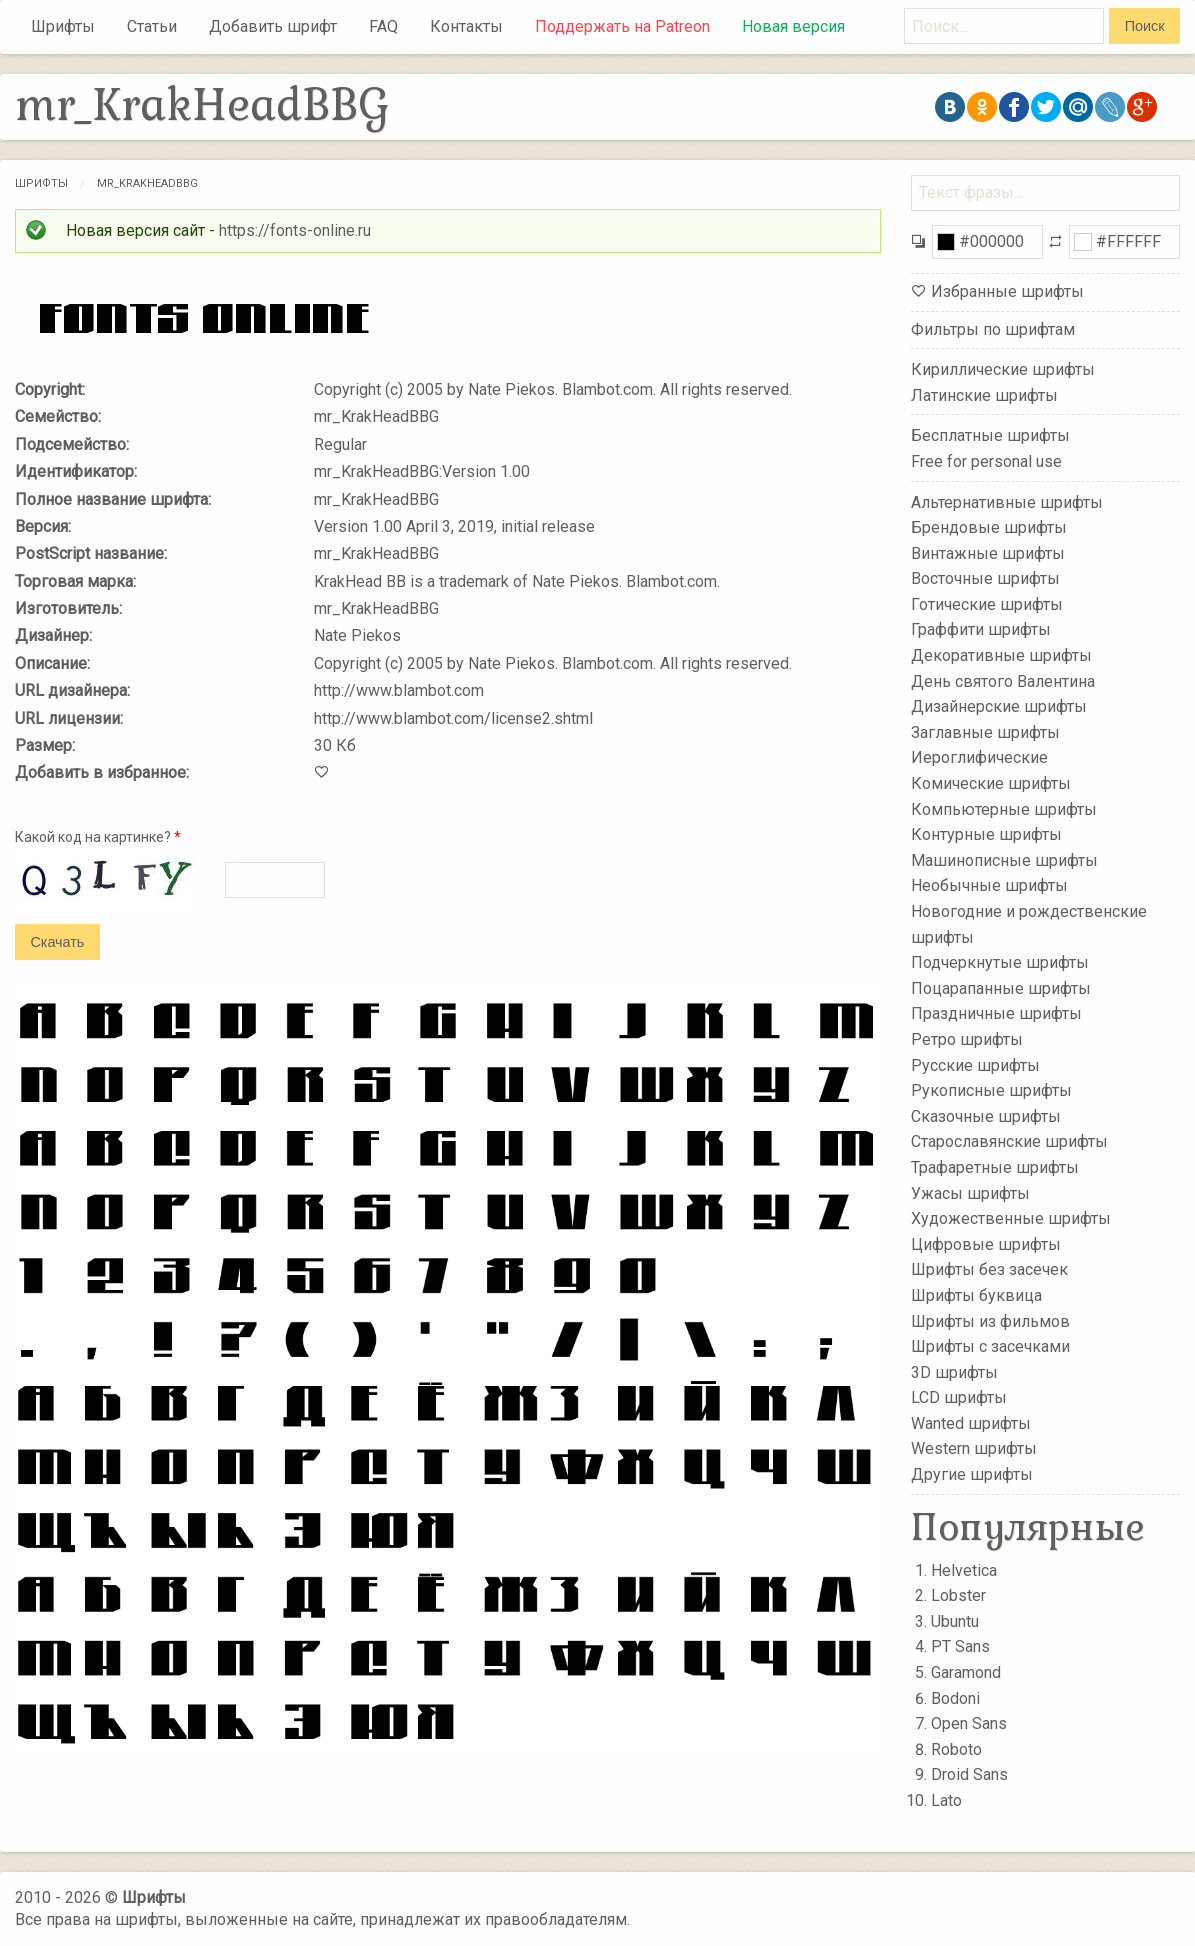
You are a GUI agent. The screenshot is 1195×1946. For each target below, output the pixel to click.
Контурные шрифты (986, 834)
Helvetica (964, 1570)
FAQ (383, 26)
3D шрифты (954, 1371)
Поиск (1145, 26)
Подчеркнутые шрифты (1000, 962)
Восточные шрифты (985, 578)
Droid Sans (969, 1774)
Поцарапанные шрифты (1001, 988)
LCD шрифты (959, 1397)
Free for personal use (986, 461)
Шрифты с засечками (990, 1346)
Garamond (966, 1672)
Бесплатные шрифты (990, 435)
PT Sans (960, 1646)
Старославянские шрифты (1009, 1141)
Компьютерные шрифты (1004, 808)
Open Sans (969, 1723)
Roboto (956, 1749)
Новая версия (793, 26)
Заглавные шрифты (985, 732)
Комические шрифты (991, 783)
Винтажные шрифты (988, 552)
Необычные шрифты (989, 885)
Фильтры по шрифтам (993, 329)
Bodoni (955, 1698)
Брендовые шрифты (989, 527)
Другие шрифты (972, 1474)
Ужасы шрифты (970, 1192)
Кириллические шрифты (1003, 369)
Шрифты (63, 26)
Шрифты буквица (976, 1295)
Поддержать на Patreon (622, 26)
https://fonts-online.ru (295, 230)
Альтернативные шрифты (1007, 501)
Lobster (958, 1595)
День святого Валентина (1003, 680)
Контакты (466, 26)
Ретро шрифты (967, 1039)
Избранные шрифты (1007, 291)
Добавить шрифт (273, 26)
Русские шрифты (975, 1064)
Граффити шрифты (981, 629)
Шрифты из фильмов (990, 1320)
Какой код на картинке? (98, 837)
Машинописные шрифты (1004, 860)
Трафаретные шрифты (995, 1167)
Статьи (152, 26)
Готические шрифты (987, 604)
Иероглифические (979, 757)
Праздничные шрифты (996, 1013)
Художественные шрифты (1011, 1218)
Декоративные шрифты (1001, 655)
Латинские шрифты (984, 395)
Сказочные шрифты (986, 1116)
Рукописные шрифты (991, 1090)
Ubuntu (955, 1621)
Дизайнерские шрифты (999, 706)
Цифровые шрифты (986, 1244)
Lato (946, 1800)
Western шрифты (974, 1448)
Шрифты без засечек (989, 1269)
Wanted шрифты (971, 1423)
